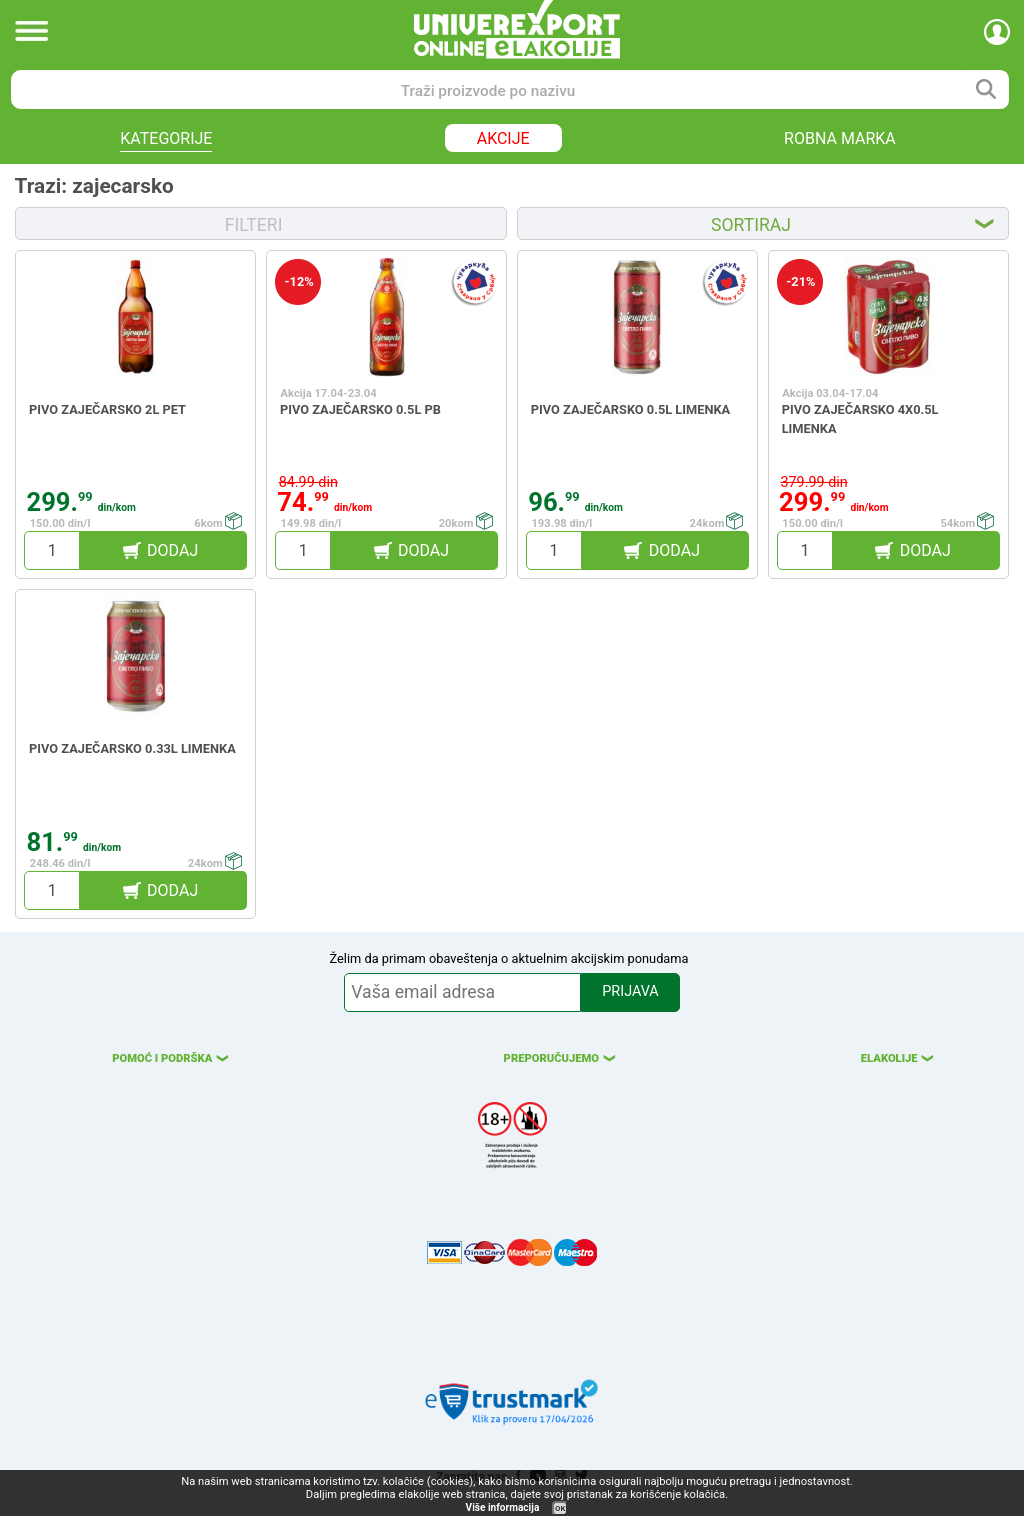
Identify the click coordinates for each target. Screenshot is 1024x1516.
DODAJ (172, 550)
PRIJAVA (630, 991)
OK (560, 1508)
